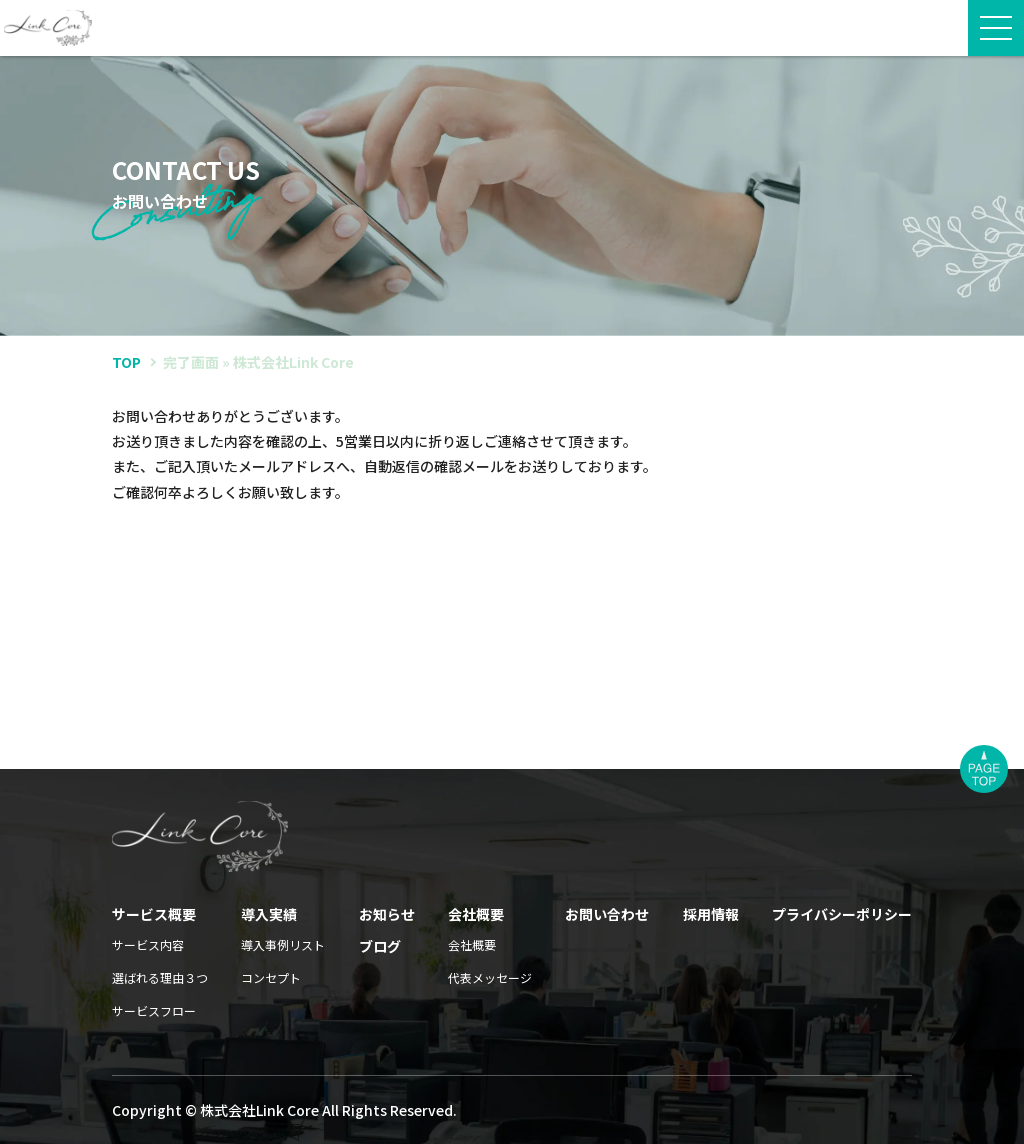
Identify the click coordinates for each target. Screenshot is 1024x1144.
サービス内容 (148, 944)
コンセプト (271, 977)
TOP (126, 362)
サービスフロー (154, 1010)
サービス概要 (154, 914)
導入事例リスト (283, 944)
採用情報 (711, 914)
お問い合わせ (607, 914)
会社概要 (476, 914)
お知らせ (387, 914)
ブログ (380, 946)
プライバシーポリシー (842, 914)
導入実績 (269, 914)
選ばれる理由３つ (160, 977)
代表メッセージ (490, 977)
